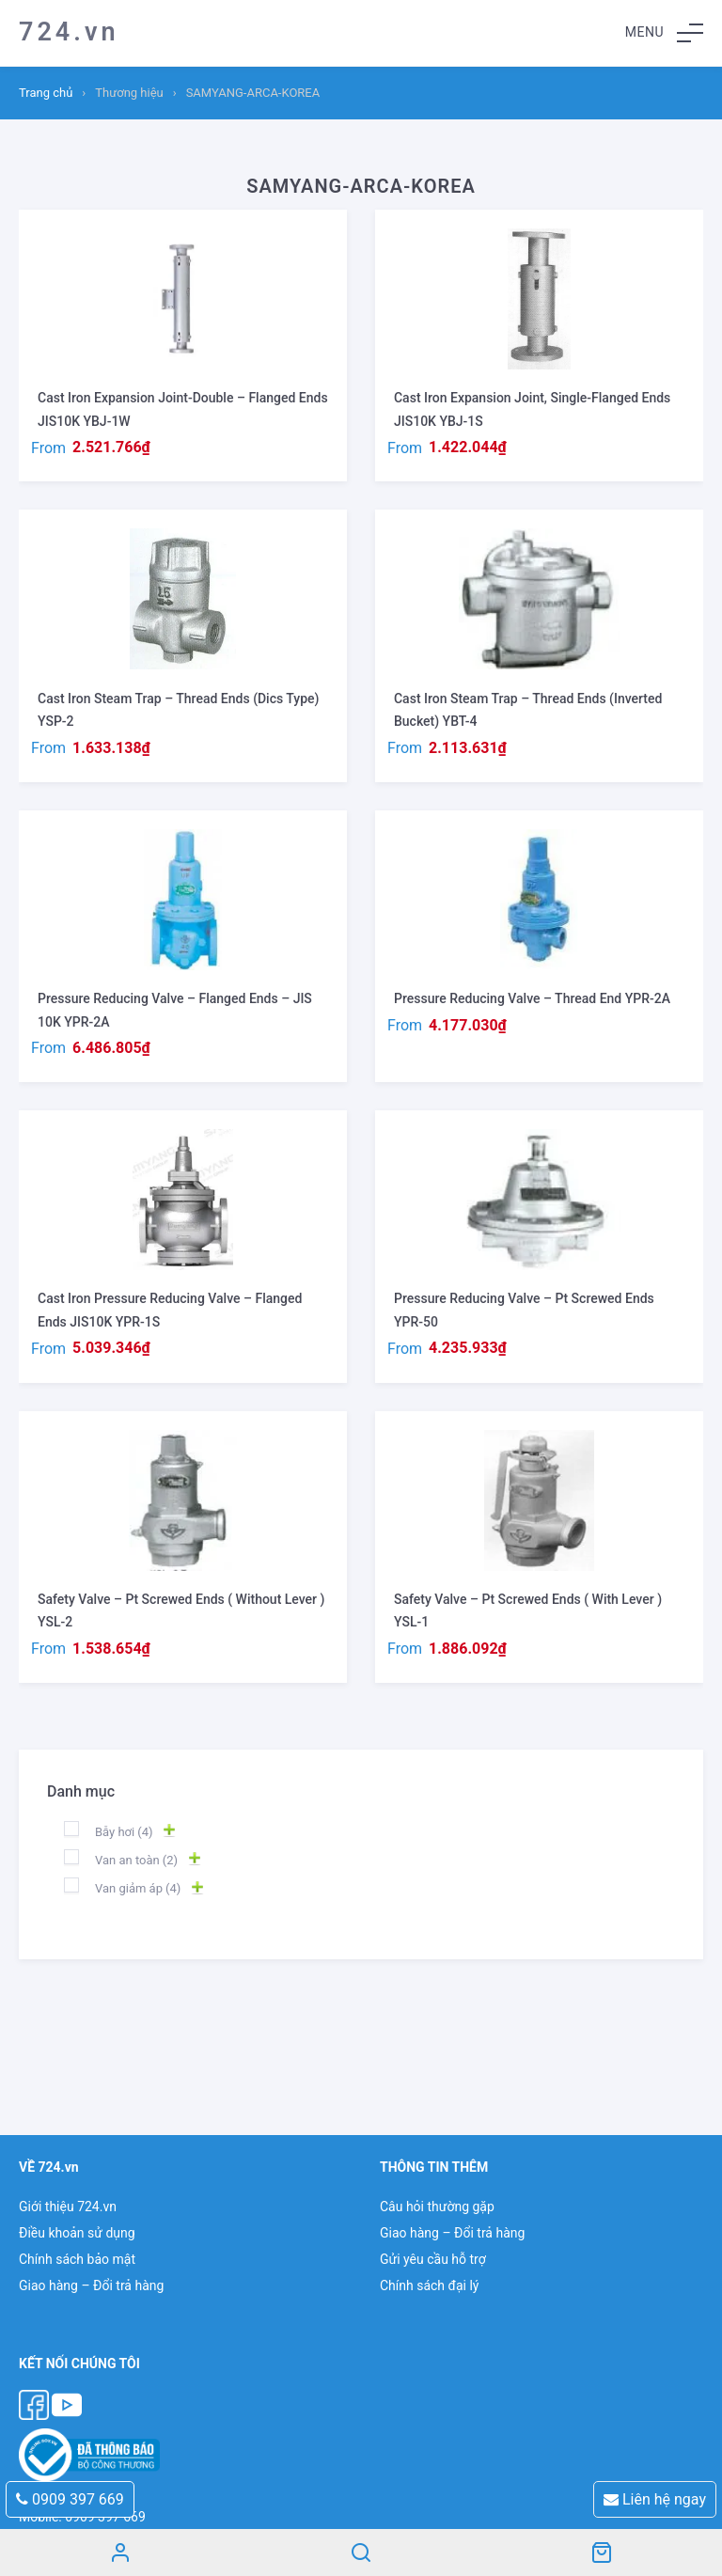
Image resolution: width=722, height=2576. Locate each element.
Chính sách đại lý (429, 2285)
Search (361, 2552)
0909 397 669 (70, 2499)
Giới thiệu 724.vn (68, 2206)
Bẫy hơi (124, 1832)
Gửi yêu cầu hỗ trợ (433, 2259)
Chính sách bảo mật (77, 2259)
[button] (664, 33)
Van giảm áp (137, 1888)
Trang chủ (45, 93)
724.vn (69, 32)
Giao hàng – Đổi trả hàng (91, 2285)
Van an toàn (136, 1860)
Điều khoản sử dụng (77, 2232)
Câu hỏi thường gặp (437, 2206)
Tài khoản (120, 2552)
